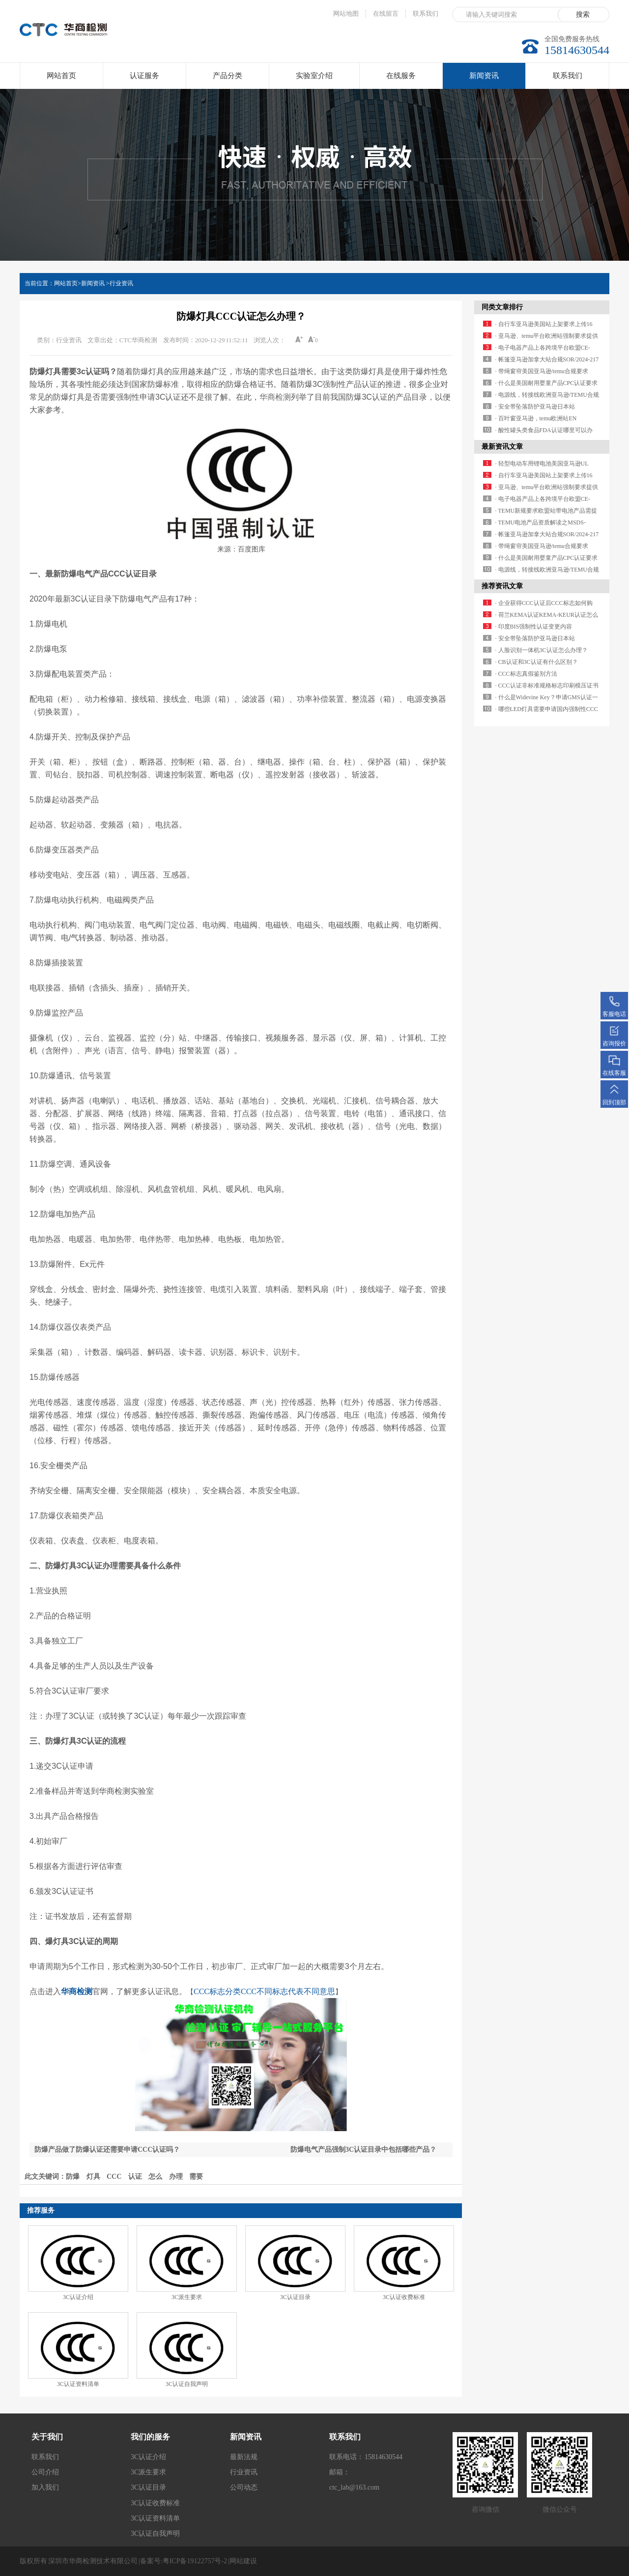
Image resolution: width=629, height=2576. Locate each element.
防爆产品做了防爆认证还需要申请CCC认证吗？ (107, 2149)
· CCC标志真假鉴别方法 (526, 673)
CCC (114, 2176)
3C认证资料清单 (78, 2384)
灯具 (93, 2176)
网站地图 (346, 13)
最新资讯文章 (502, 446)
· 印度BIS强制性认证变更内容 (533, 626)
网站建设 (243, 2561)
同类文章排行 (502, 307)
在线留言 (386, 13)
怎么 (155, 2176)
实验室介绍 (314, 76)
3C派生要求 (187, 2297)
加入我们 (45, 2487)
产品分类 (227, 76)
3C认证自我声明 (187, 2384)
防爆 (73, 2176)
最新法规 (243, 2457)
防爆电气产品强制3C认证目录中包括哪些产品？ (363, 2149)
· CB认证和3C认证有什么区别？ (536, 661)
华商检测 (275, 397)
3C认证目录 (295, 2297)
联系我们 (425, 13)
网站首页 (61, 76)
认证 (135, 2176)
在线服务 (401, 76)
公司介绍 (45, 2472)
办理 (176, 2176)
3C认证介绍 (78, 2297)
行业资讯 (121, 283)
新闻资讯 (484, 80)
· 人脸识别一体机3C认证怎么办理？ (541, 650)
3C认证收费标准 (404, 2297)
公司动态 (243, 2487)
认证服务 (144, 76)
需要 (196, 2176)
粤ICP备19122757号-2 (195, 2561)
